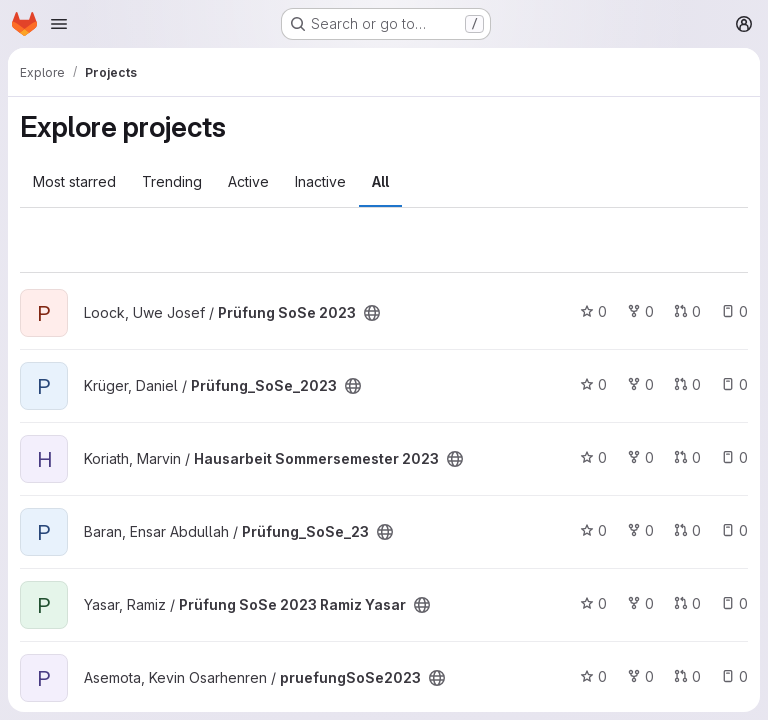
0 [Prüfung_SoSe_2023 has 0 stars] (593, 384)
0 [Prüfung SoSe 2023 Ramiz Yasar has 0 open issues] (734, 603)
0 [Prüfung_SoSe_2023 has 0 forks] (640, 384)
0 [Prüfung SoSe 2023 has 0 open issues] (734, 311)
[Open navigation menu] (59, 24)
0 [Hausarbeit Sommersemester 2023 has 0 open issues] (734, 457)
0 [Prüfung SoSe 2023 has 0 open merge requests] (687, 311)
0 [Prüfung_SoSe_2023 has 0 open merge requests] (687, 384)
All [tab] (380, 181)
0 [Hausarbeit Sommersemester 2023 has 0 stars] (593, 457)
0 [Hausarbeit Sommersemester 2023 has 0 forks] (640, 457)
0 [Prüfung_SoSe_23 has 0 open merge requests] (687, 530)
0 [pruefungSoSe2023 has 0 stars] (593, 676)
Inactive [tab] (320, 181)
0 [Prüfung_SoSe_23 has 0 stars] (593, 530)
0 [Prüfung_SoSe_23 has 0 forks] (640, 530)
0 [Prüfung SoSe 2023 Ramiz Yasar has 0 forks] (640, 603)
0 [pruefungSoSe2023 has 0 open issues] (734, 676)
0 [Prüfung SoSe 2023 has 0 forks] (640, 311)
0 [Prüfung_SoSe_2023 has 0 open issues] (734, 384)
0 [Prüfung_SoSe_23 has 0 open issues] (734, 530)
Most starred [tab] (74, 181)
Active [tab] (248, 181)
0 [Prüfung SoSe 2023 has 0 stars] (593, 311)
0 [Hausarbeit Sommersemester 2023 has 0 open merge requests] (687, 457)
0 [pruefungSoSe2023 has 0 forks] (640, 676)
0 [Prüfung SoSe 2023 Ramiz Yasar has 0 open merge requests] (687, 603)
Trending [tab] (172, 181)
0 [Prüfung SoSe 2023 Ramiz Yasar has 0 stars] (593, 603)
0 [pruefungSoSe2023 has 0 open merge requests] (687, 676)
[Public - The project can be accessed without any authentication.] (372, 313)
